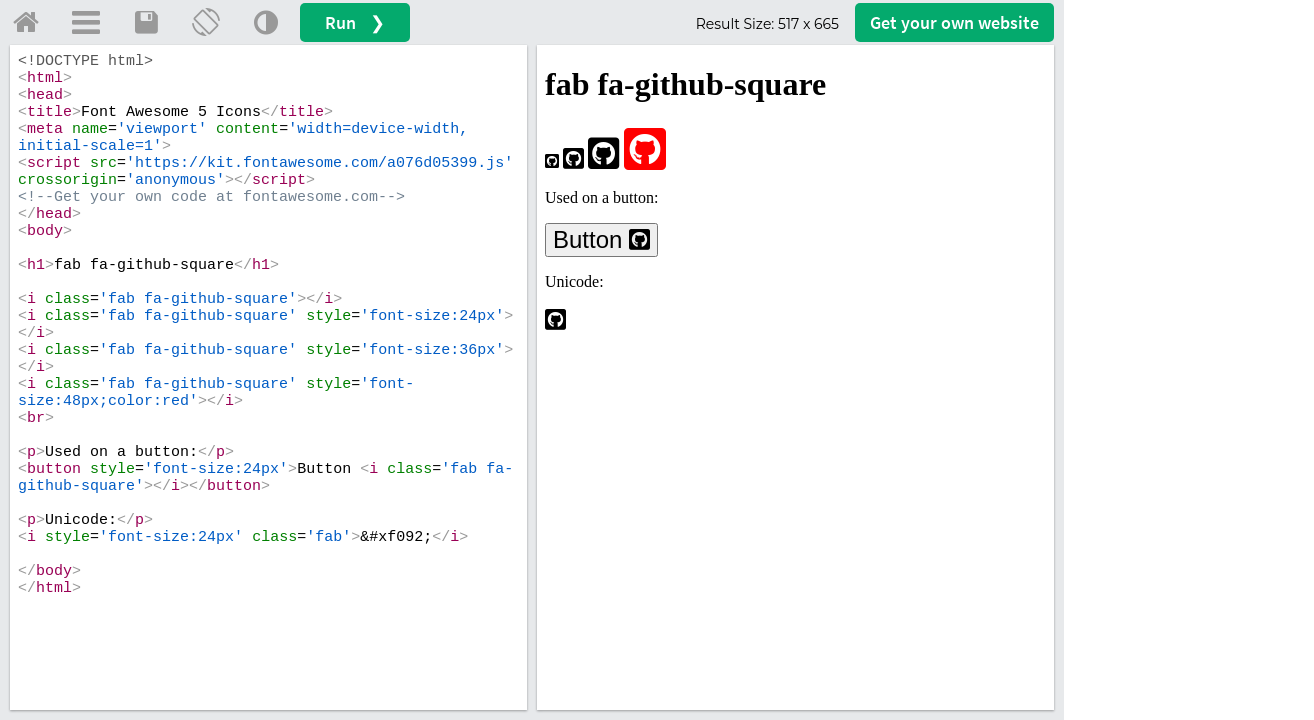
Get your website (954, 22)
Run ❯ (355, 22)
